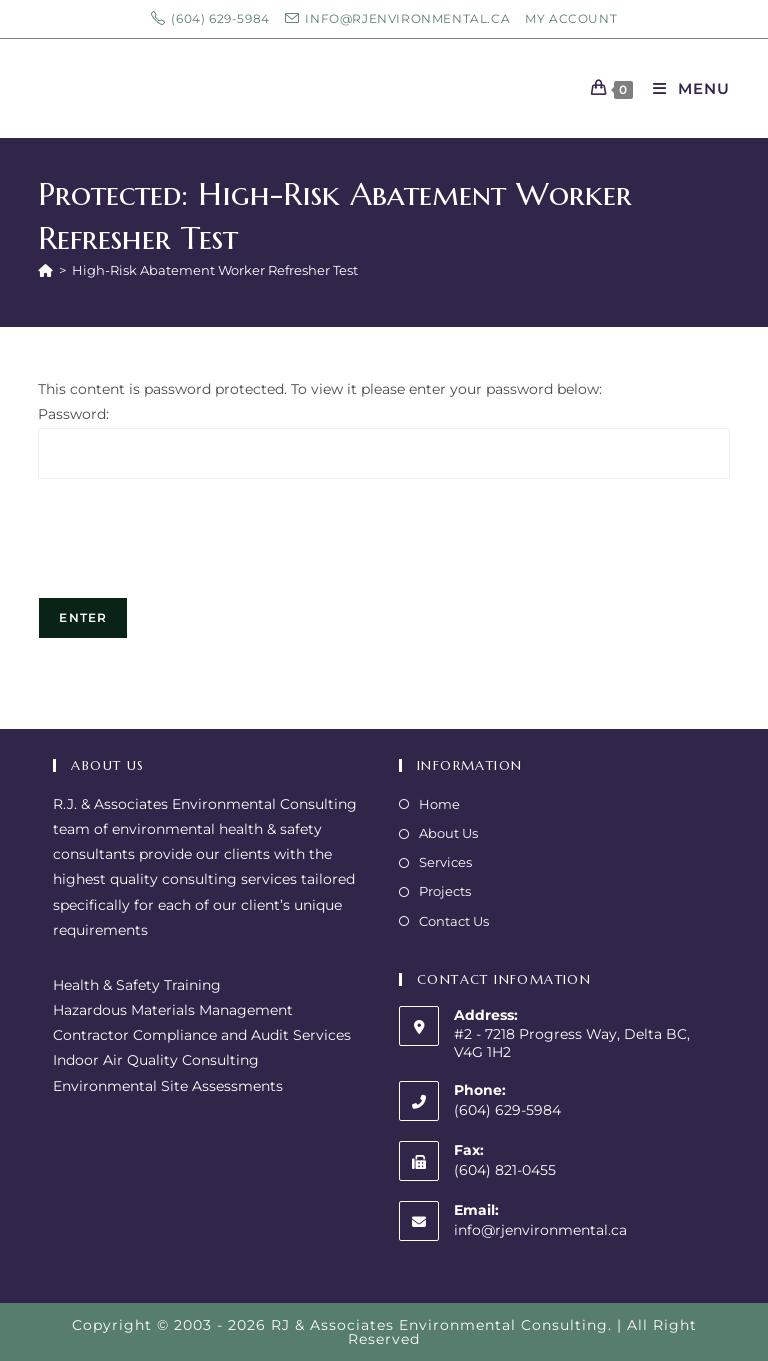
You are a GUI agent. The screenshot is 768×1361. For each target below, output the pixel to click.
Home (439, 804)
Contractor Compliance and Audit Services (202, 1035)
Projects (445, 891)
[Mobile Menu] (684, 88)
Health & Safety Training (137, 985)
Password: (73, 414)
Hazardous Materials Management (173, 1010)
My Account (571, 18)
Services (445, 862)
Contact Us (454, 921)
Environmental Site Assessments (168, 1086)
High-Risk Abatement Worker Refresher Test (215, 270)
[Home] (45, 270)
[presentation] (190, 548)
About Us (448, 833)
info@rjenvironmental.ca (540, 1230)
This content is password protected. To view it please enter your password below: (320, 389)
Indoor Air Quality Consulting (156, 1060)
